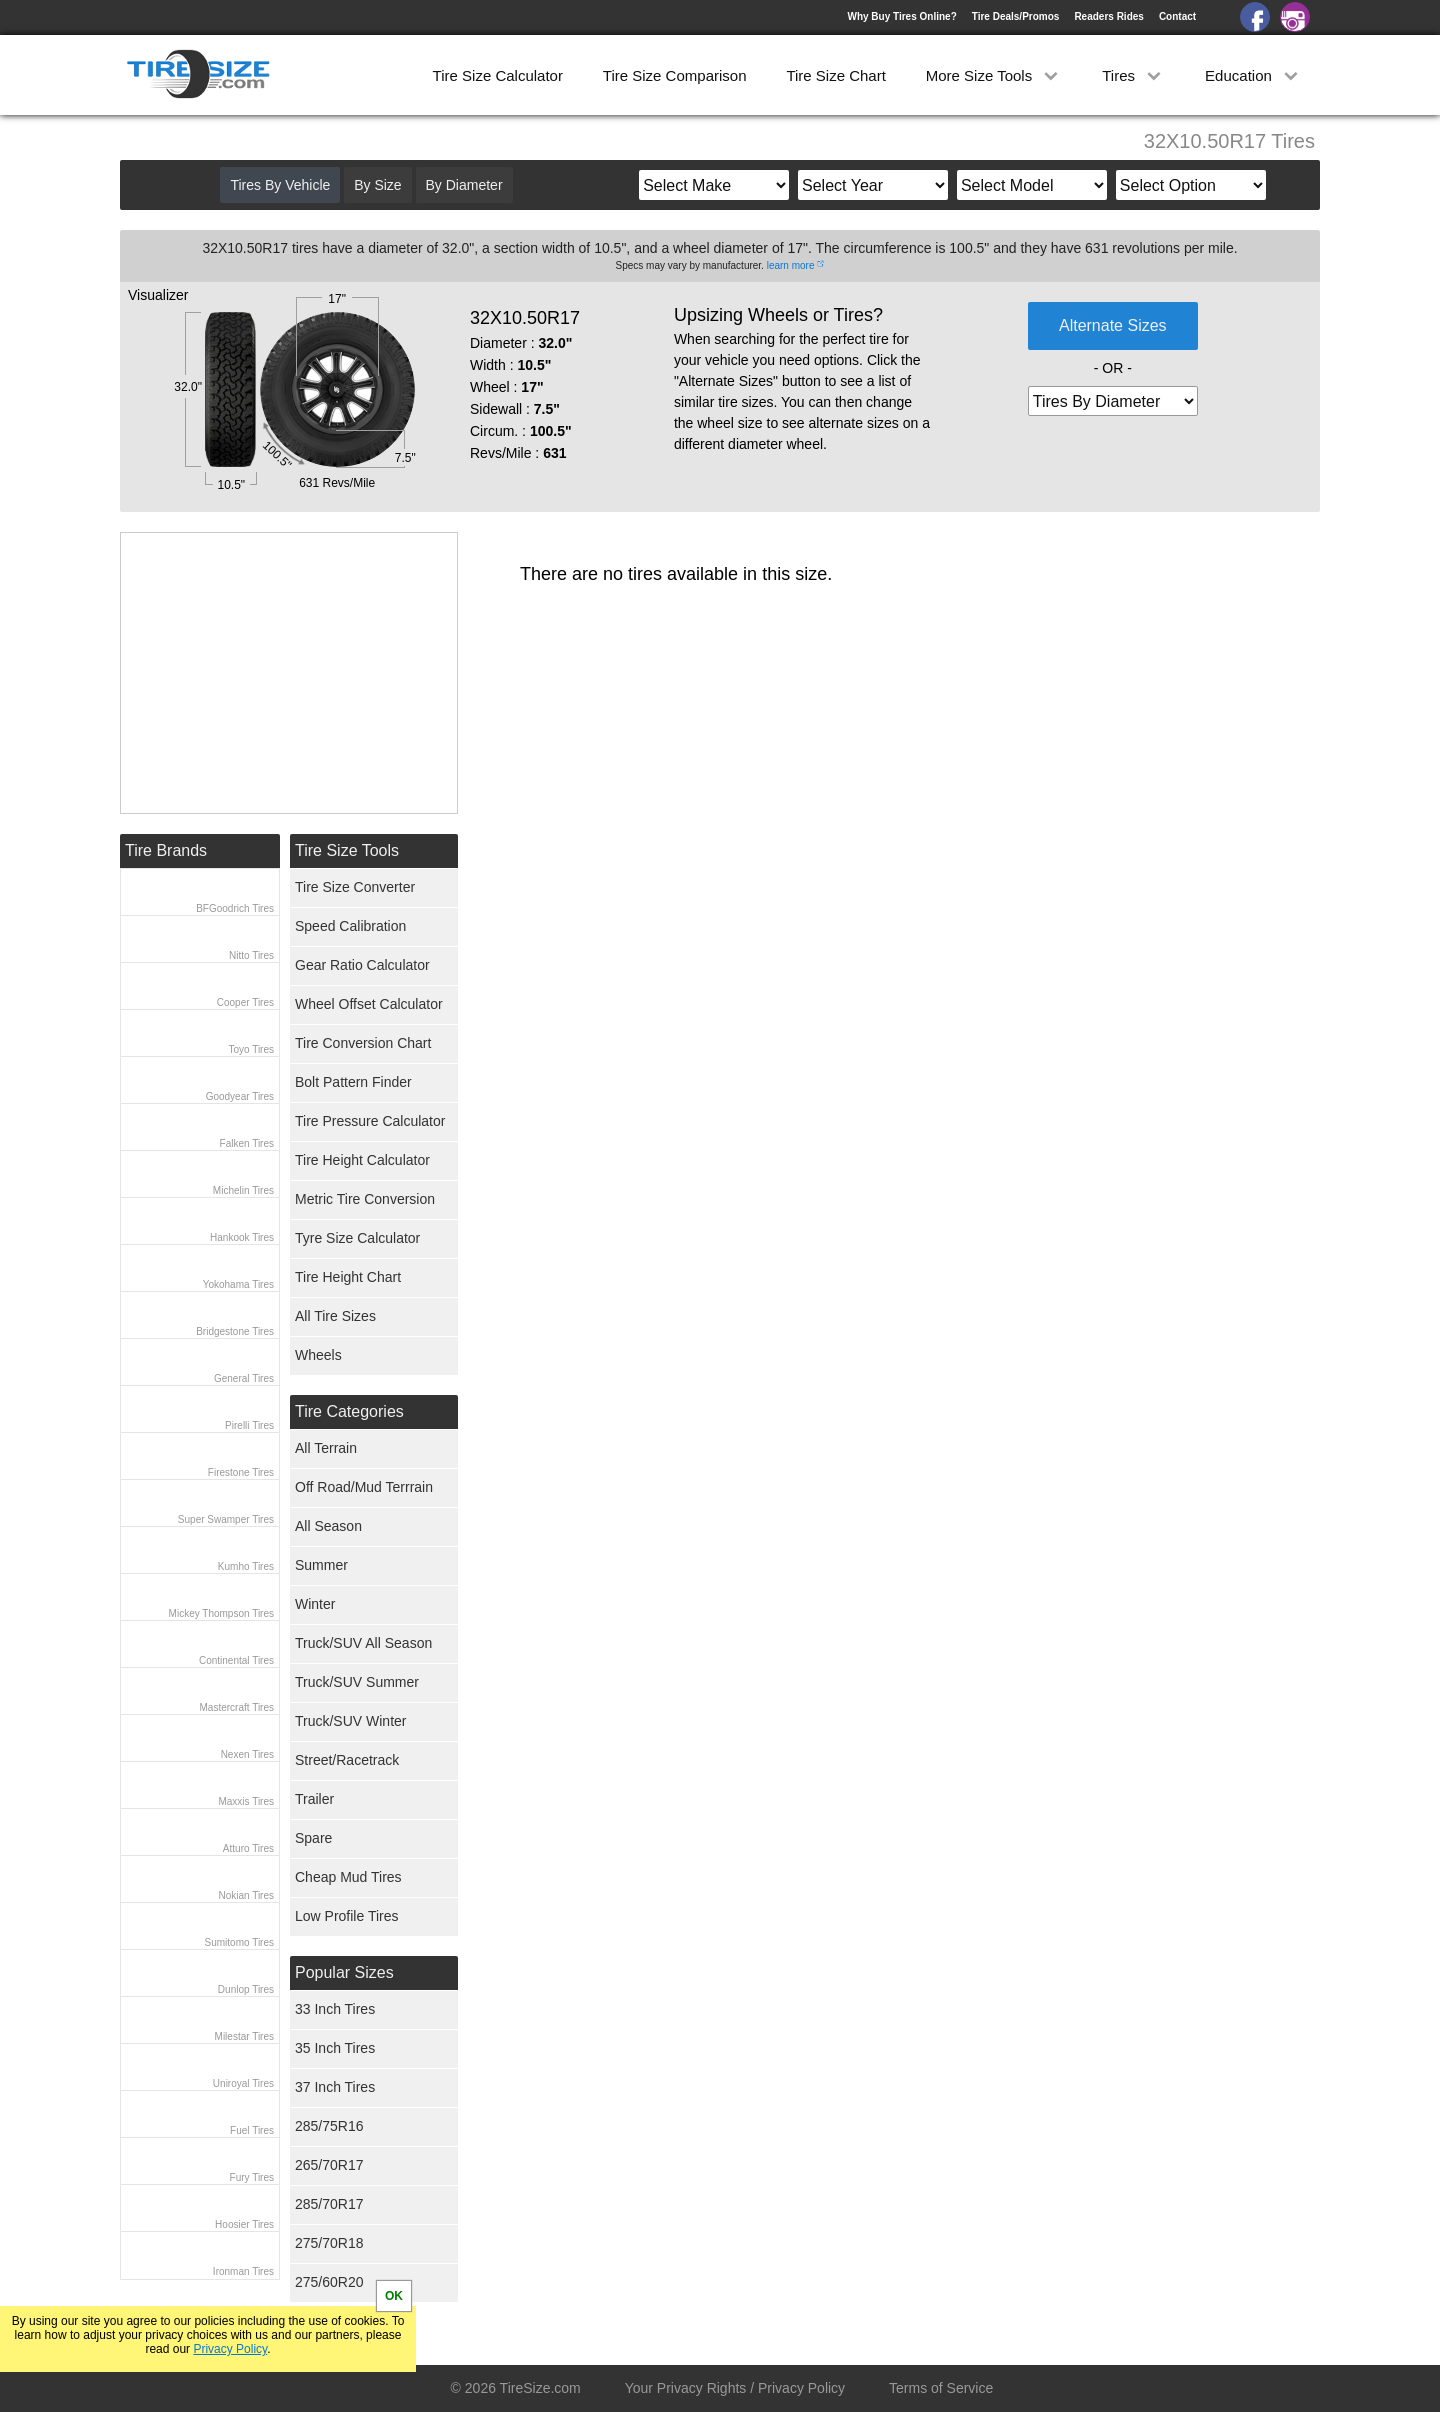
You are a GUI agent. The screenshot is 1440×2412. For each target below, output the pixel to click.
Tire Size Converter (355, 887)
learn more (791, 265)
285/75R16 (329, 2126)
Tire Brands (166, 850)
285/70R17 (329, 2204)
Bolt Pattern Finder (353, 1082)
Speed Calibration (350, 926)
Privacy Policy (230, 2349)
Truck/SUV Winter (351, 1721)
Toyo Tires (251, 1049)
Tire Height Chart (348, 1277)
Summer (321, 1565)
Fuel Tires (252, 2130)
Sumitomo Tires (239, 1942)
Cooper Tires (245, 1002)
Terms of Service (941, 2388)
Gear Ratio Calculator (362, 965)
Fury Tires (252, 2177)
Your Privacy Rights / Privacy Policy (735, 2388)
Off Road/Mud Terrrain (364, 1487)
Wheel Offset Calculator (369, 1004)
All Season (328, 1526)
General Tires (244, 1378)
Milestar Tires (244, 2036)
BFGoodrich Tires (235, 908)
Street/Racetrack (347, 1760)
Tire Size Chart (835, 75)
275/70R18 (329, 2243)
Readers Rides (1108, 16)
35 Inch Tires (335, 2048)
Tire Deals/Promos (1016, 16)
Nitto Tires (251, 955)
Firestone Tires (241, 1472)
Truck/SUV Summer (357, 1682)
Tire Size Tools (347, 850)
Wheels (318, 1355)
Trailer (314, 1799)
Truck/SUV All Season (363, 1643)
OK (394, 2296)
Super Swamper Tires (226, 1519)
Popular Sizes (344, 1972)
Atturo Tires (248, 1848)
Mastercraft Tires (237, 1707)
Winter (315, 1604)
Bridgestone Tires (235, 1331)
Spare (313, 1838)
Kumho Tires (246, 1566)
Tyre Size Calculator (357, 1238)
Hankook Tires (242, 1237)
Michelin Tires (243, 1190)
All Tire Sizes (335, 1316)
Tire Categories (349, 1411)
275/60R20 (329, 2282)
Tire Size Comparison (675, 75)
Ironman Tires (243, 2271)
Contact (1177, 16)
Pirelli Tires (249, 1425)
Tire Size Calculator (498, 75)
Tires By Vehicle (280, 185)
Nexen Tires (247, 1754)
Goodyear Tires (240, 1096)
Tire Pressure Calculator (370, 1121)
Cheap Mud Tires (348, 1877)
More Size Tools (994, 75)
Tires (1133, 75)
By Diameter (464, 185)
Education (1253, 75)
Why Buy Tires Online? (901, 16)
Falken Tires (247, 1143)
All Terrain (326, 1448)
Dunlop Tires (246, 1989)
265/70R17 (329, 2165)
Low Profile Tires (346, 1916)
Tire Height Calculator (362, 1160)
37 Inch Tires (335, 2087)
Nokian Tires (246, 1895)
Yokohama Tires (238, 1284)
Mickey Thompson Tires (221, 1613)
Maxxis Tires (246, 1801)
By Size (377, 185)
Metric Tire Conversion (365, 1199)
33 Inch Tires (335, 2009)
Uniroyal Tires (243, 2083)
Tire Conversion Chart (363, 1043)
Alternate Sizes (1113, 325)
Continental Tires (236, 1660)
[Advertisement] (289, 673)
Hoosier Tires (244, 2224)
